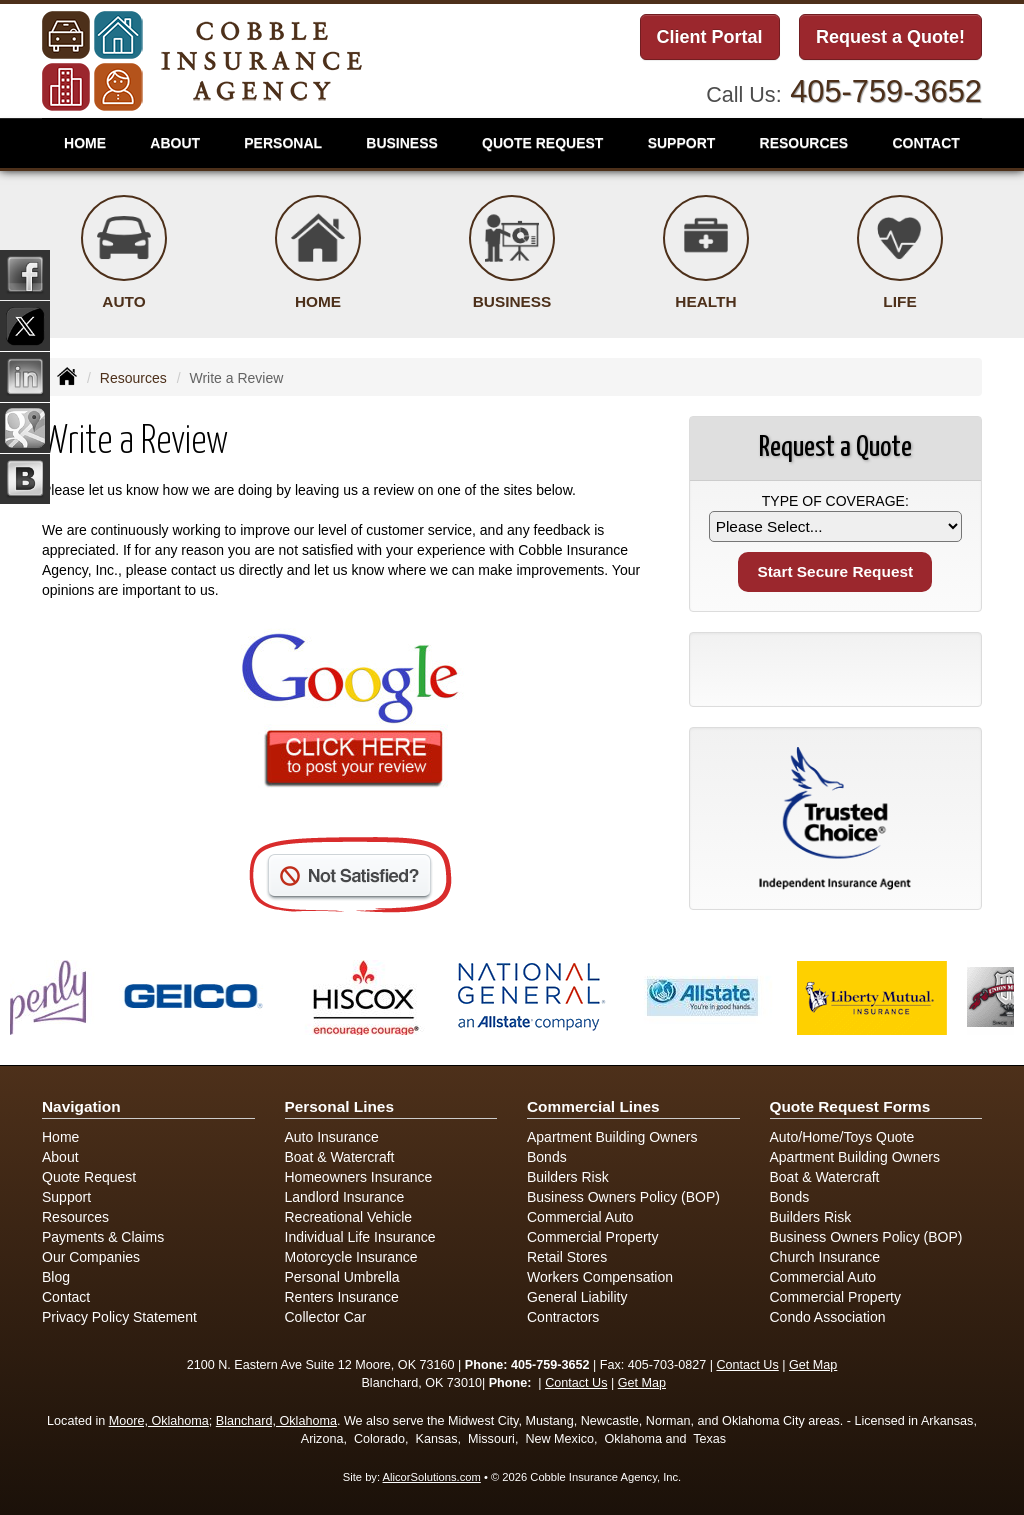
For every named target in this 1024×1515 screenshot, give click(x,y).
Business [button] (402, 143)
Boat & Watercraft (340, 1157)
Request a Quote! (890, 37)
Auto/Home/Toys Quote (842, 1137)
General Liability (577, 1297)
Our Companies (91, 1257)
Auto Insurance (332, 1137)
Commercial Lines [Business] (593, 1106)
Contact (66, 1297)
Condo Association (828, 1317)
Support (66, 1197)
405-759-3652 (886, 91)
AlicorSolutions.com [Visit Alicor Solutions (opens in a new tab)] (432, 1477)
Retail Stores (567, 1257)
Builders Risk (568, 1177)
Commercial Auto (580, 1217)
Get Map (813, 1365)
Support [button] (682, 143)
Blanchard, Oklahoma (276, 1421)
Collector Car (326, 1317)
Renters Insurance (342, 1297)
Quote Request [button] (542, 143)
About (175, 143)
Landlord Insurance (345, 1197)
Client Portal (710, 37)
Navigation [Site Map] (81, 1106)
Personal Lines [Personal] (340, 1106)
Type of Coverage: (835, 501)
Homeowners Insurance (359, 1177)
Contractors (563, 1317)
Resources (133, 378)
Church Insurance (825, 1257)
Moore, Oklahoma (159, 1421)
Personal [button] (283, 143)
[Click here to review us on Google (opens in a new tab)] (350, 713)
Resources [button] (804, 143)
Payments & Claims (103, 1237)
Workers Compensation (600, 1277)
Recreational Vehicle (349, 1217)
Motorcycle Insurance (351, 1257)
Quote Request (89, 1177)
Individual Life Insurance (360, 1237)
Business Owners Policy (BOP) (623, 1197)
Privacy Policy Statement (119, 1317)
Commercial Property (592, 1237)
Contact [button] (925, 143)
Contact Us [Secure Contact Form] (747, 1365)
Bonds (547, 1157)
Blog (56, 1277)
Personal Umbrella (342, 1277)
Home (85, 143)
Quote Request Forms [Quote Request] (850, 1106)
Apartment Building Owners (612, 1137)
